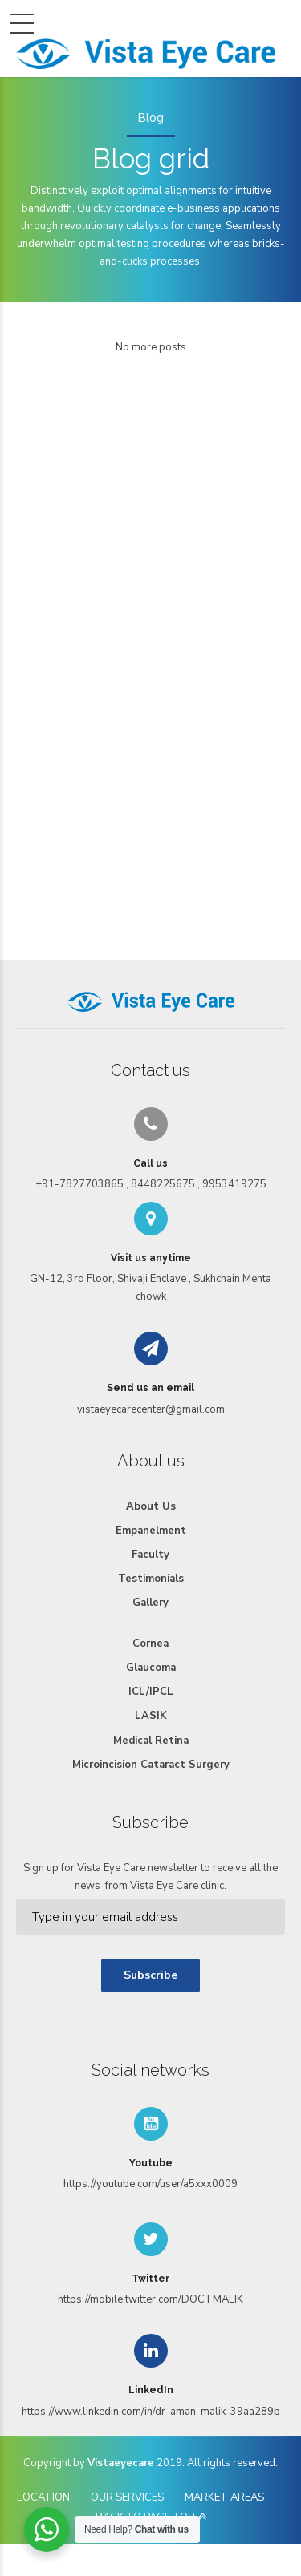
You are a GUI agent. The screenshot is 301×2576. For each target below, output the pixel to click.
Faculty (150, 1554)
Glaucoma (151, 1667)
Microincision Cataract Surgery (151, 1764)
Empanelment (151, 1530)
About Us (151, 1506)
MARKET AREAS (224, 2497)
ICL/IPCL (150, 1691)
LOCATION (43, 2497)
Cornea (150, 1643)
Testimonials (151, 1578)
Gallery (150, 1602)
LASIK (151, 1716)
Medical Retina (151, 1740)
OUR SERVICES (127, 2497)
